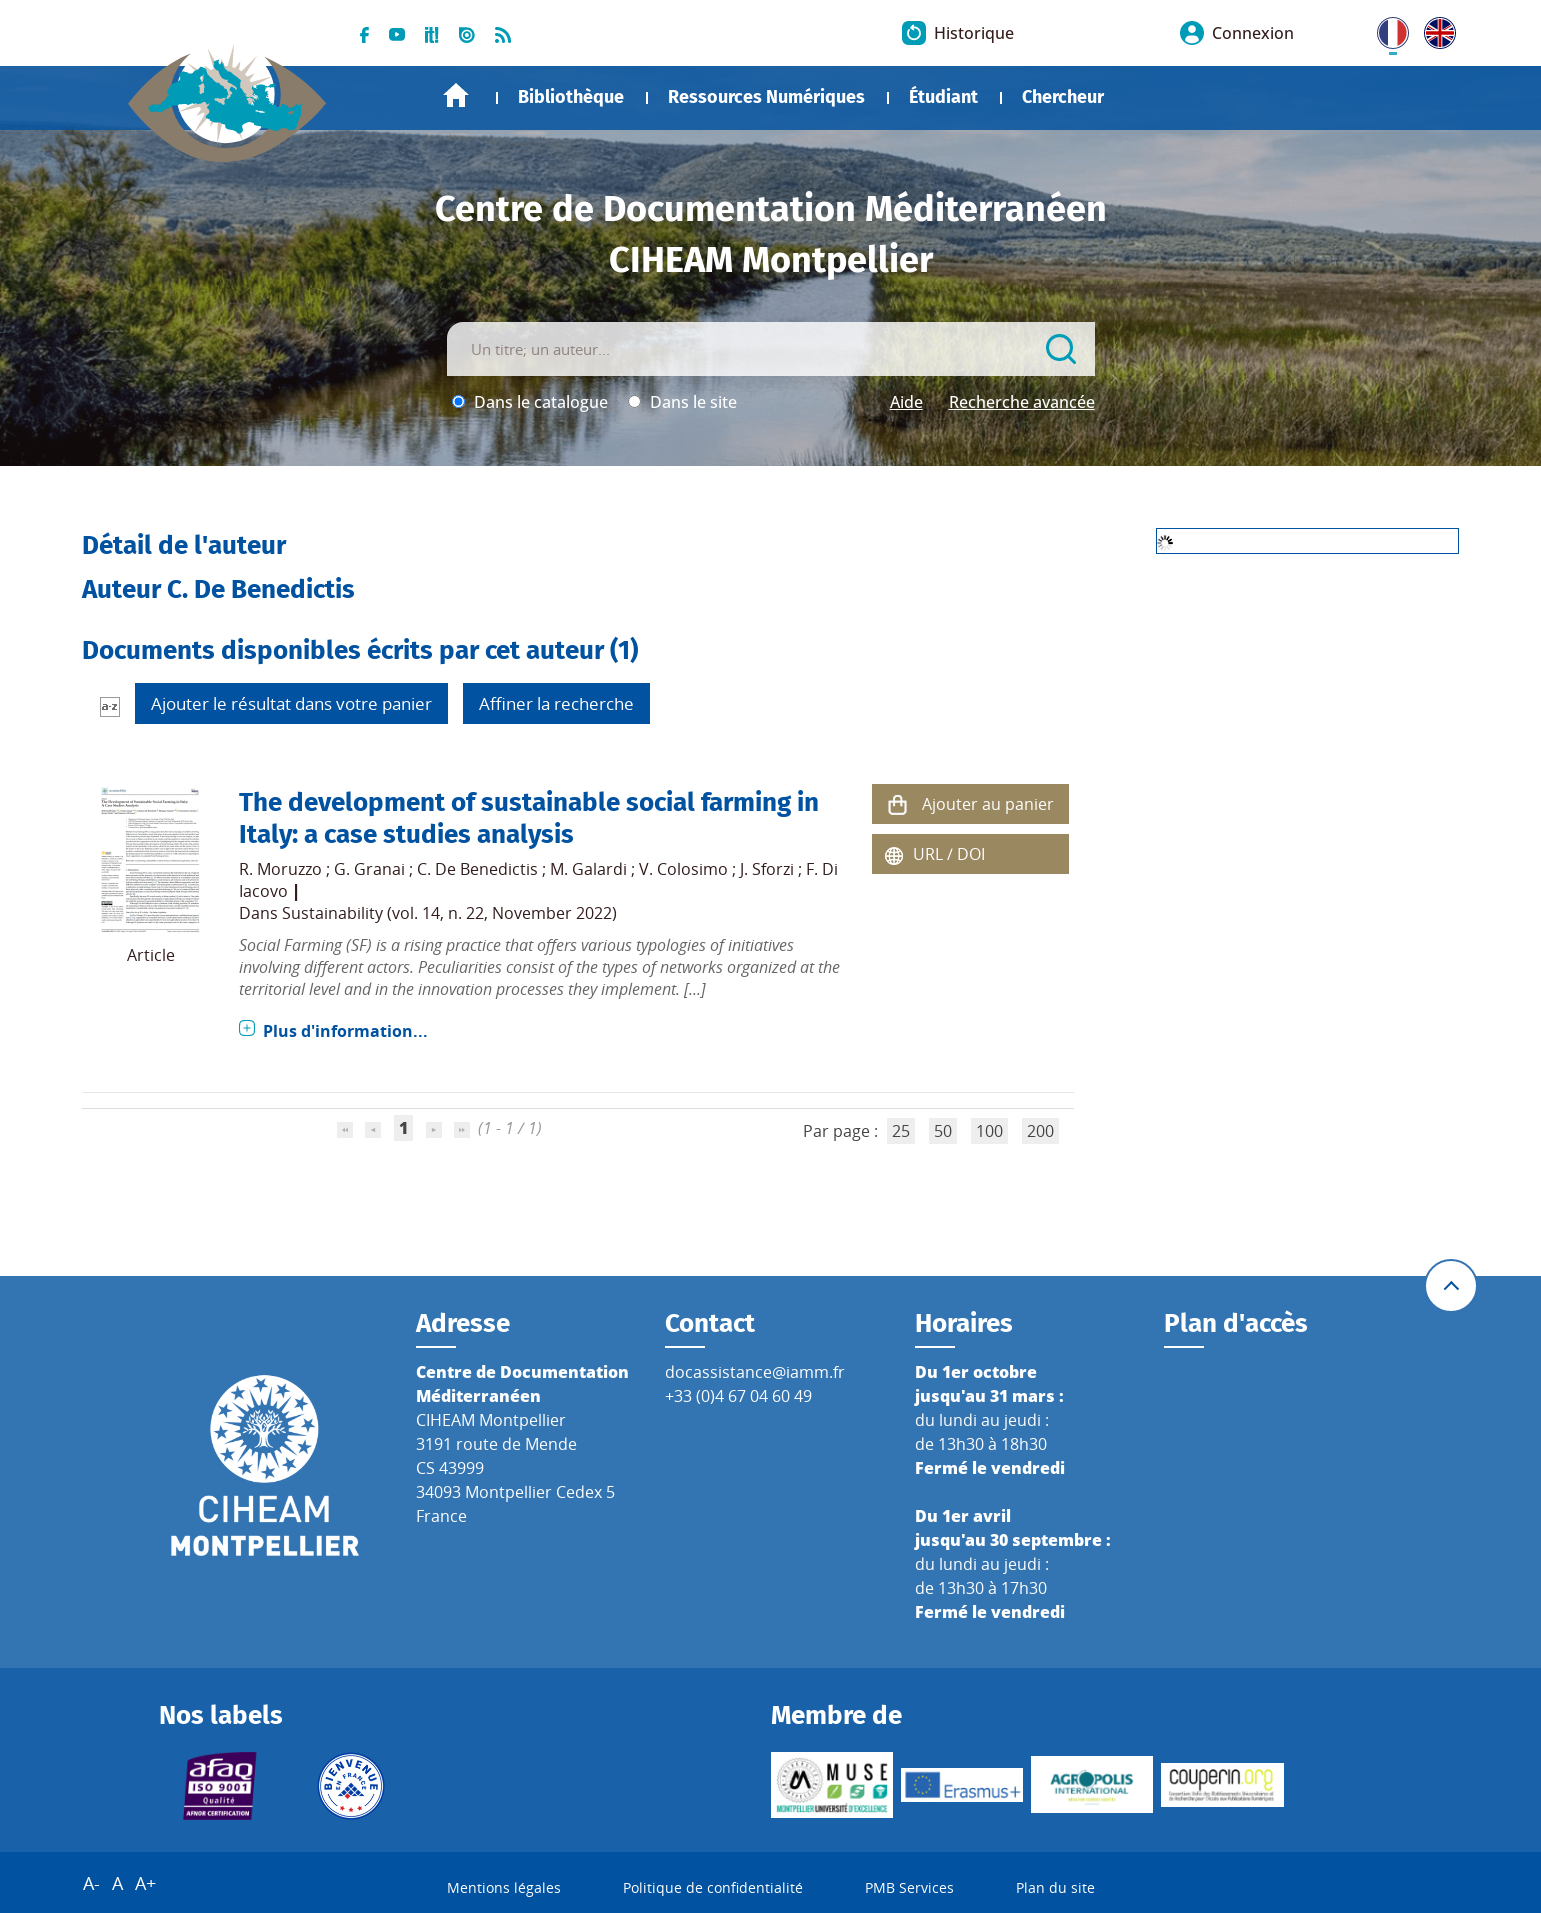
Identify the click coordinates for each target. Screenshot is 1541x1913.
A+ (145, 1883)
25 (901, 1131)
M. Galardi (588, 869)
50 (943, 1131)
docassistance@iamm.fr (755, 1372)
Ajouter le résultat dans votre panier (291, 703)
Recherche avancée (1022, 402)
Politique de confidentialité (713, 1887)
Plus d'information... (345, 1031)
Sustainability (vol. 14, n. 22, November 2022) (449, 913)
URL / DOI (949, 854)
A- (91, 1883)
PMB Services (909, 1887)
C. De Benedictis (477, 869)
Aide (906, 402)
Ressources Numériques (766, 97)
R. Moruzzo (280, 869)
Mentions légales (504, 1887)
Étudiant (943, 97)
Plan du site (1055, 1887)
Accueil (456, 95)
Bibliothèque (571, 97)
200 (1040, 1131)
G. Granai (369, 869)
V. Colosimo (683, 869)
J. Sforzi (767, 869)
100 (989, 1131)
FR (1386, 29)
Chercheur (1063, 97)
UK (1435, 29)
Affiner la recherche (556, 703)
